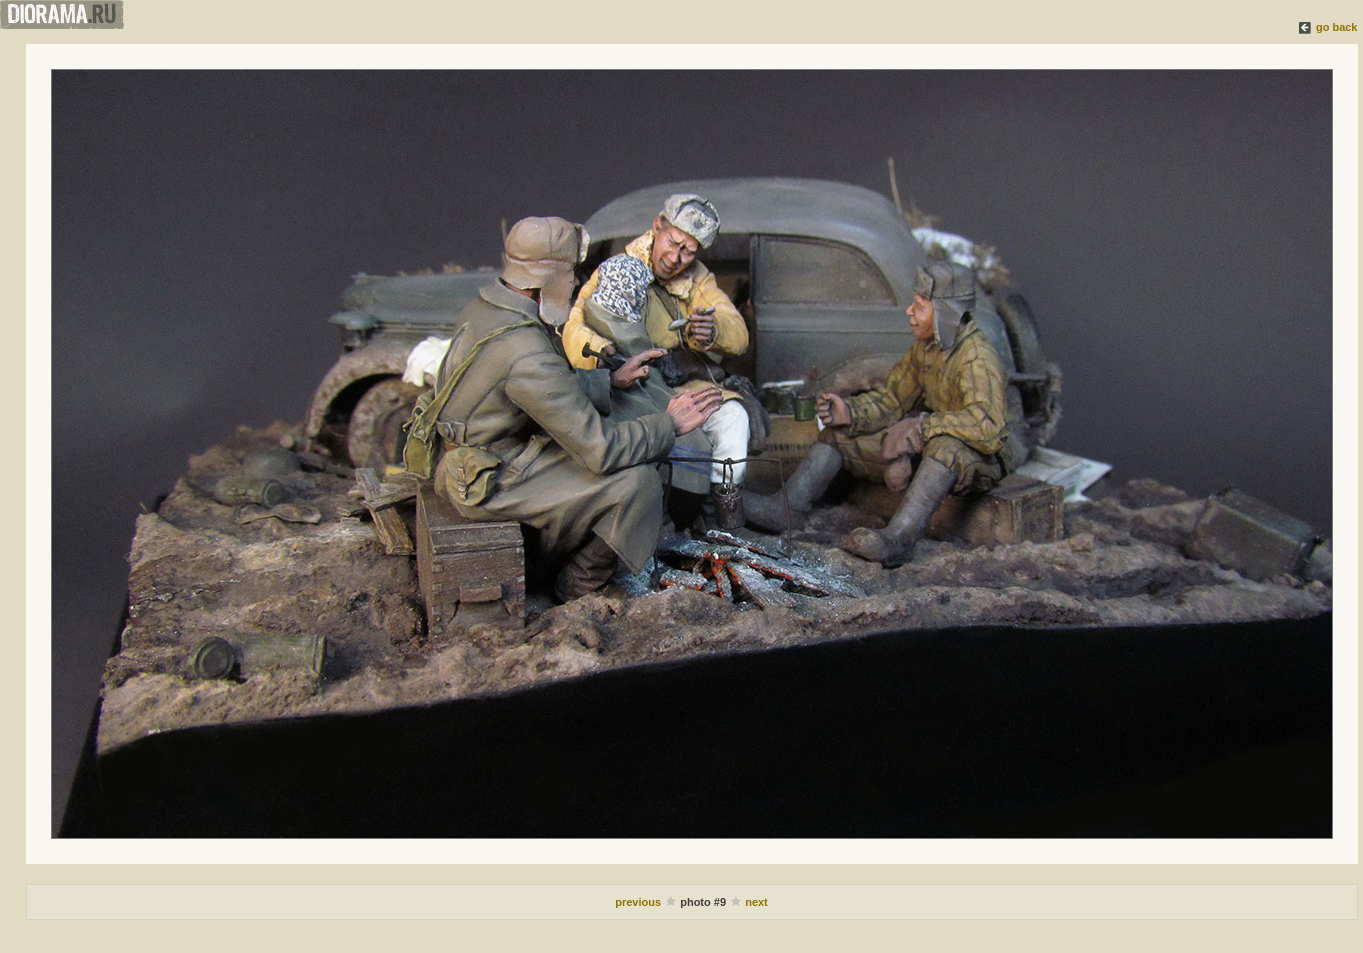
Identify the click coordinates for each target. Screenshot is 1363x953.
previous (639, 902)
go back (1337, 27)
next (756, 902)
